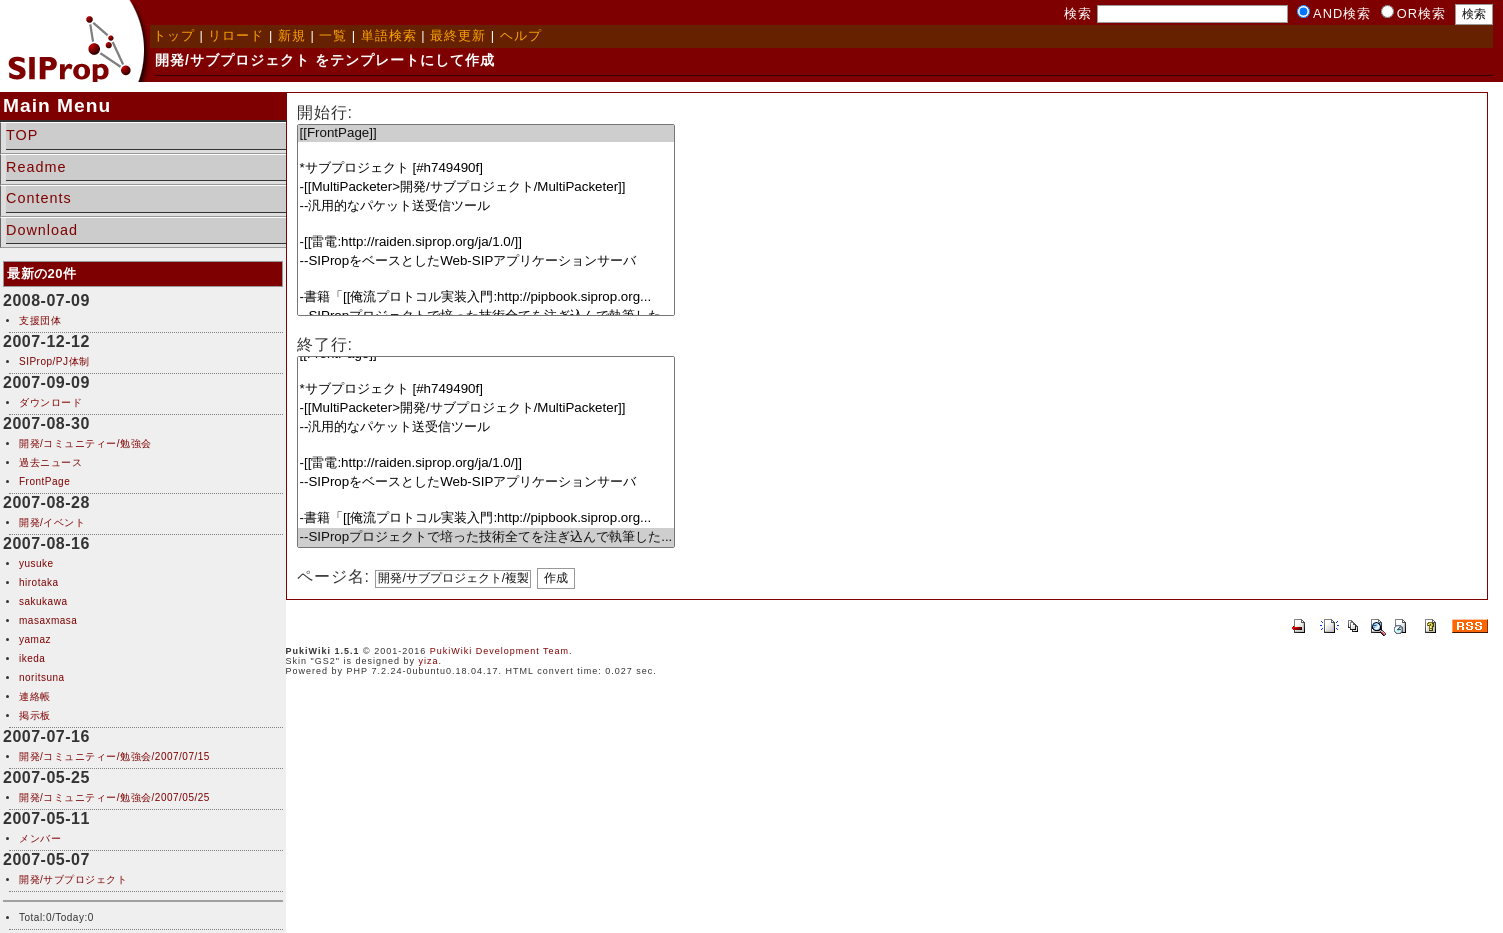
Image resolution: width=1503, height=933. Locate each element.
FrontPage (44, 481)
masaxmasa (48, 620)
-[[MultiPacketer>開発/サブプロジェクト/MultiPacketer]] (486, 187)
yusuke (36, 563)
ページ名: (333, 576)
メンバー (40, 838)
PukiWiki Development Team (499, 651)
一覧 (333, 35)
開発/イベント (52, 522)
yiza (429, 661)
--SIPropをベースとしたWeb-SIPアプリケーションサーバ (486, 261)
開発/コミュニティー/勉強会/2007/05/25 (114, 797)
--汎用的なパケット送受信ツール (486, 206)
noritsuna (42, 677)
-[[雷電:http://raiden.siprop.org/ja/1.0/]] (486, 242)
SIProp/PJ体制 (54, 361)
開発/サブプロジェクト (73, 879)
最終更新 (458, 35)
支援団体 (40, 320)
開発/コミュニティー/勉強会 (85, 443)
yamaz (35, 639)
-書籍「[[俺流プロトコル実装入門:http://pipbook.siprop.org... (486, 297)
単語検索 (389, 35)
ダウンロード (50, 402)
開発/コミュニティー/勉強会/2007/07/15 (114, 756)
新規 (292, 35)
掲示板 (35, 715)
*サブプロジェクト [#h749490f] (486, 168)
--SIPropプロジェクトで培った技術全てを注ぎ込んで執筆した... (486, 537)
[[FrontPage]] (486, 133)
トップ (174, 35)
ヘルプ (521, 35)
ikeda (32, 658)
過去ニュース (50, 462)
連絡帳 (35, 696)
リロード (236, 35)
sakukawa (43, 601)
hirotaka (39, 582)
